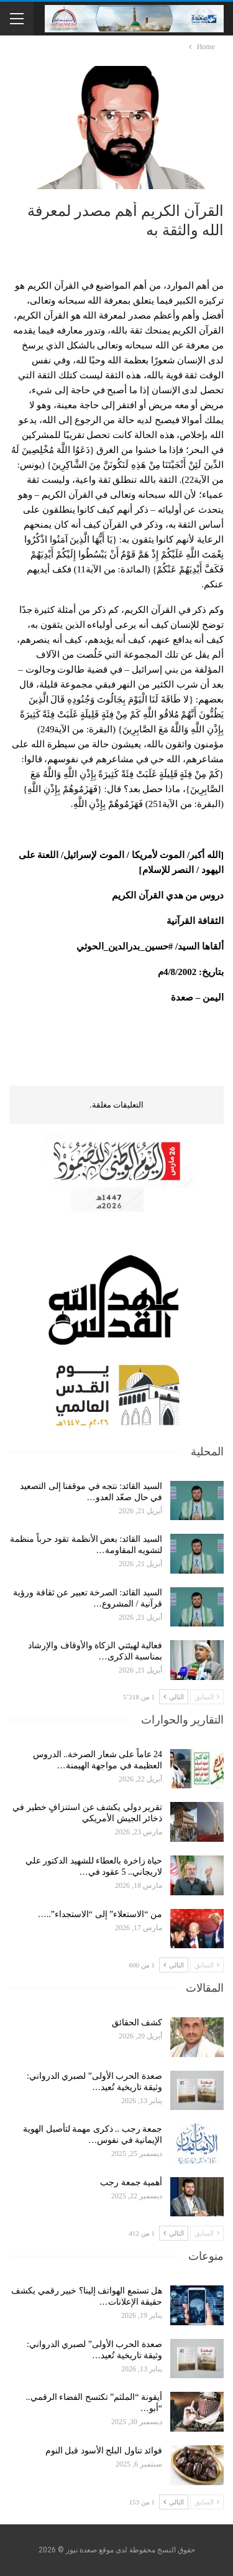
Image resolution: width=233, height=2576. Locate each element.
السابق (206, 1697)
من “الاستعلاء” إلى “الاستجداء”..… (100, 1914)
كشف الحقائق (135, 2022)
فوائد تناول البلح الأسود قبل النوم (104, 2450)
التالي (173, 1697)
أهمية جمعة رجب (131, 2182)
